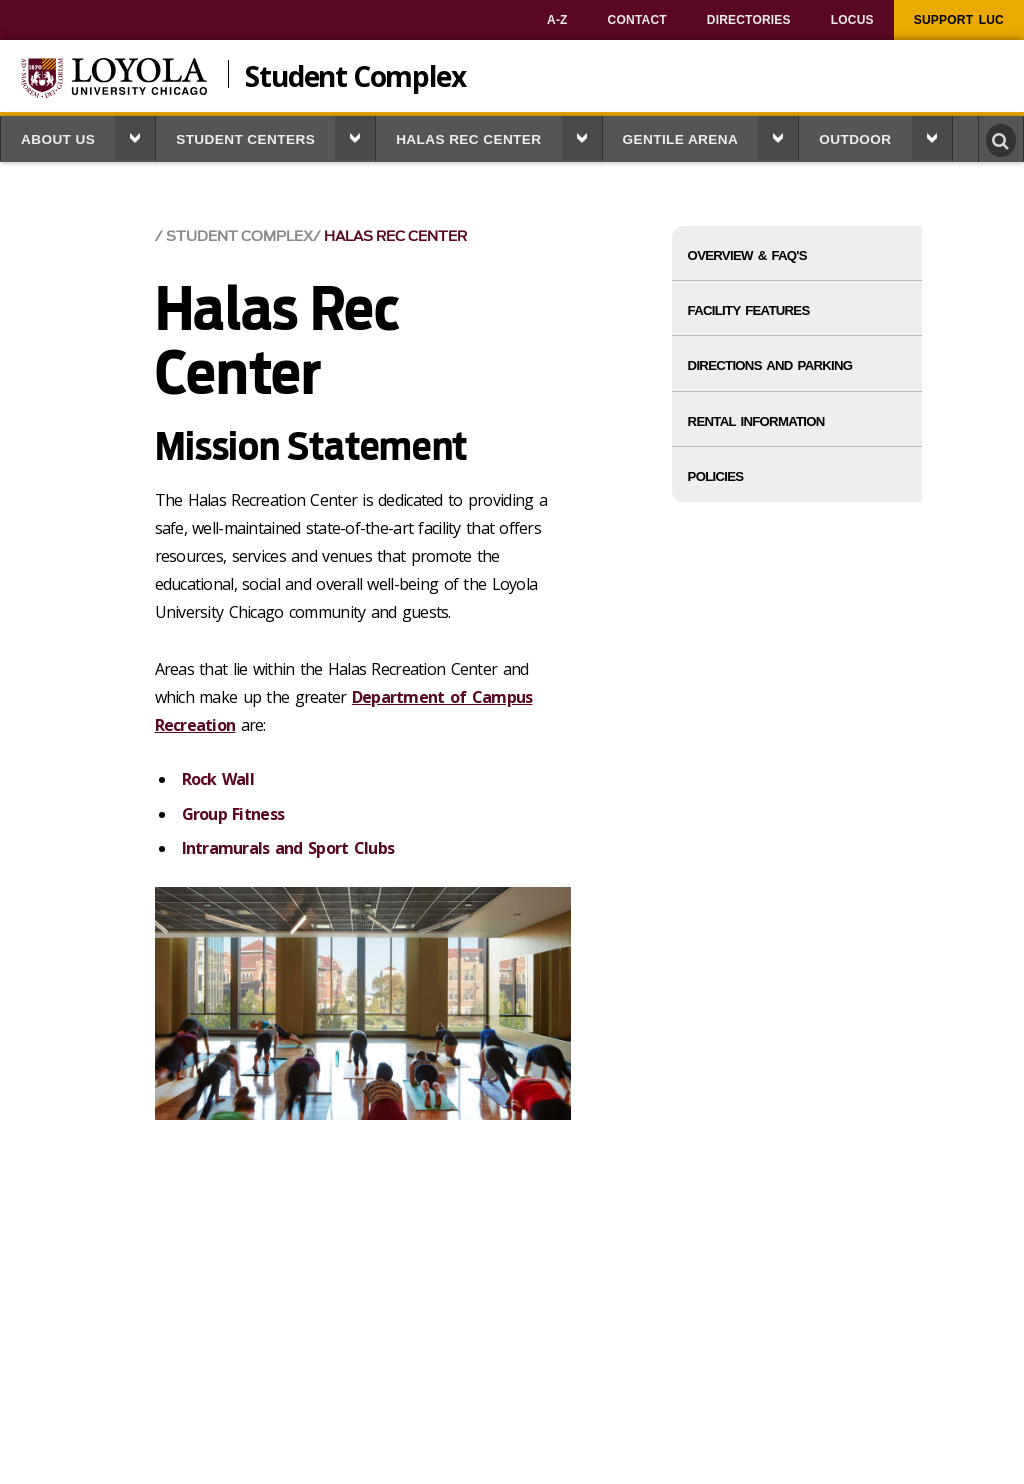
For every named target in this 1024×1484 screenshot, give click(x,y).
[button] (135, 138)
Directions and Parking (770, 365)
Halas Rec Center (468, 139)
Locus (852, 20)
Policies (716, 476)
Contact (637, 20)
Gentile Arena (681, 139)
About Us (58, 139)
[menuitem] (557, 20)
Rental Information (756, 421)
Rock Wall (218, 779)
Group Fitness (233, 814)
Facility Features (749, 310)
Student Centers (245, 139)
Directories (749, 20)
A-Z (557, 20)
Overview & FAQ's (747, 255)
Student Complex (355, 74)
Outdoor (855, 139)
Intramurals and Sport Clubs (288, 848)
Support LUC (959, 20)
